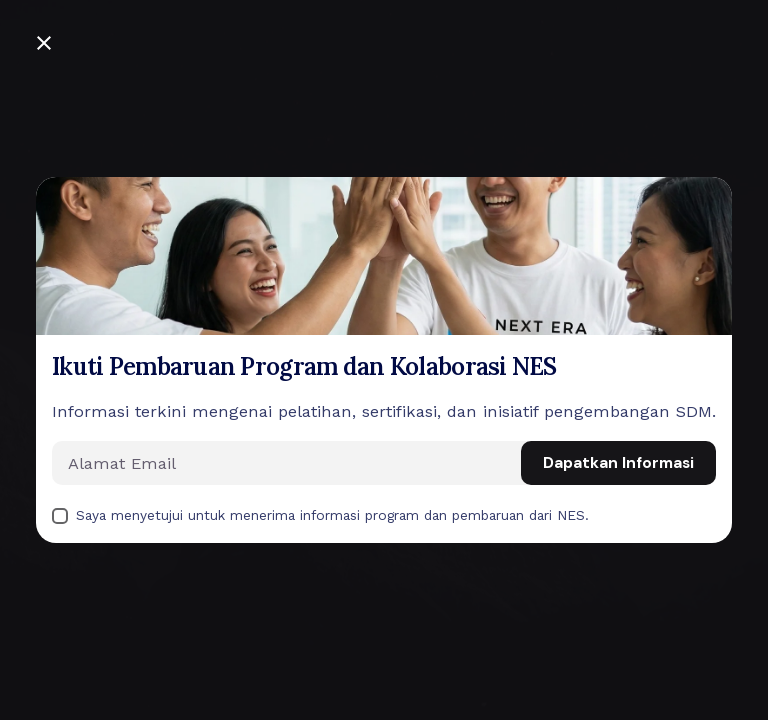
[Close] (44, 43)
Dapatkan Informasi (618, 463)
